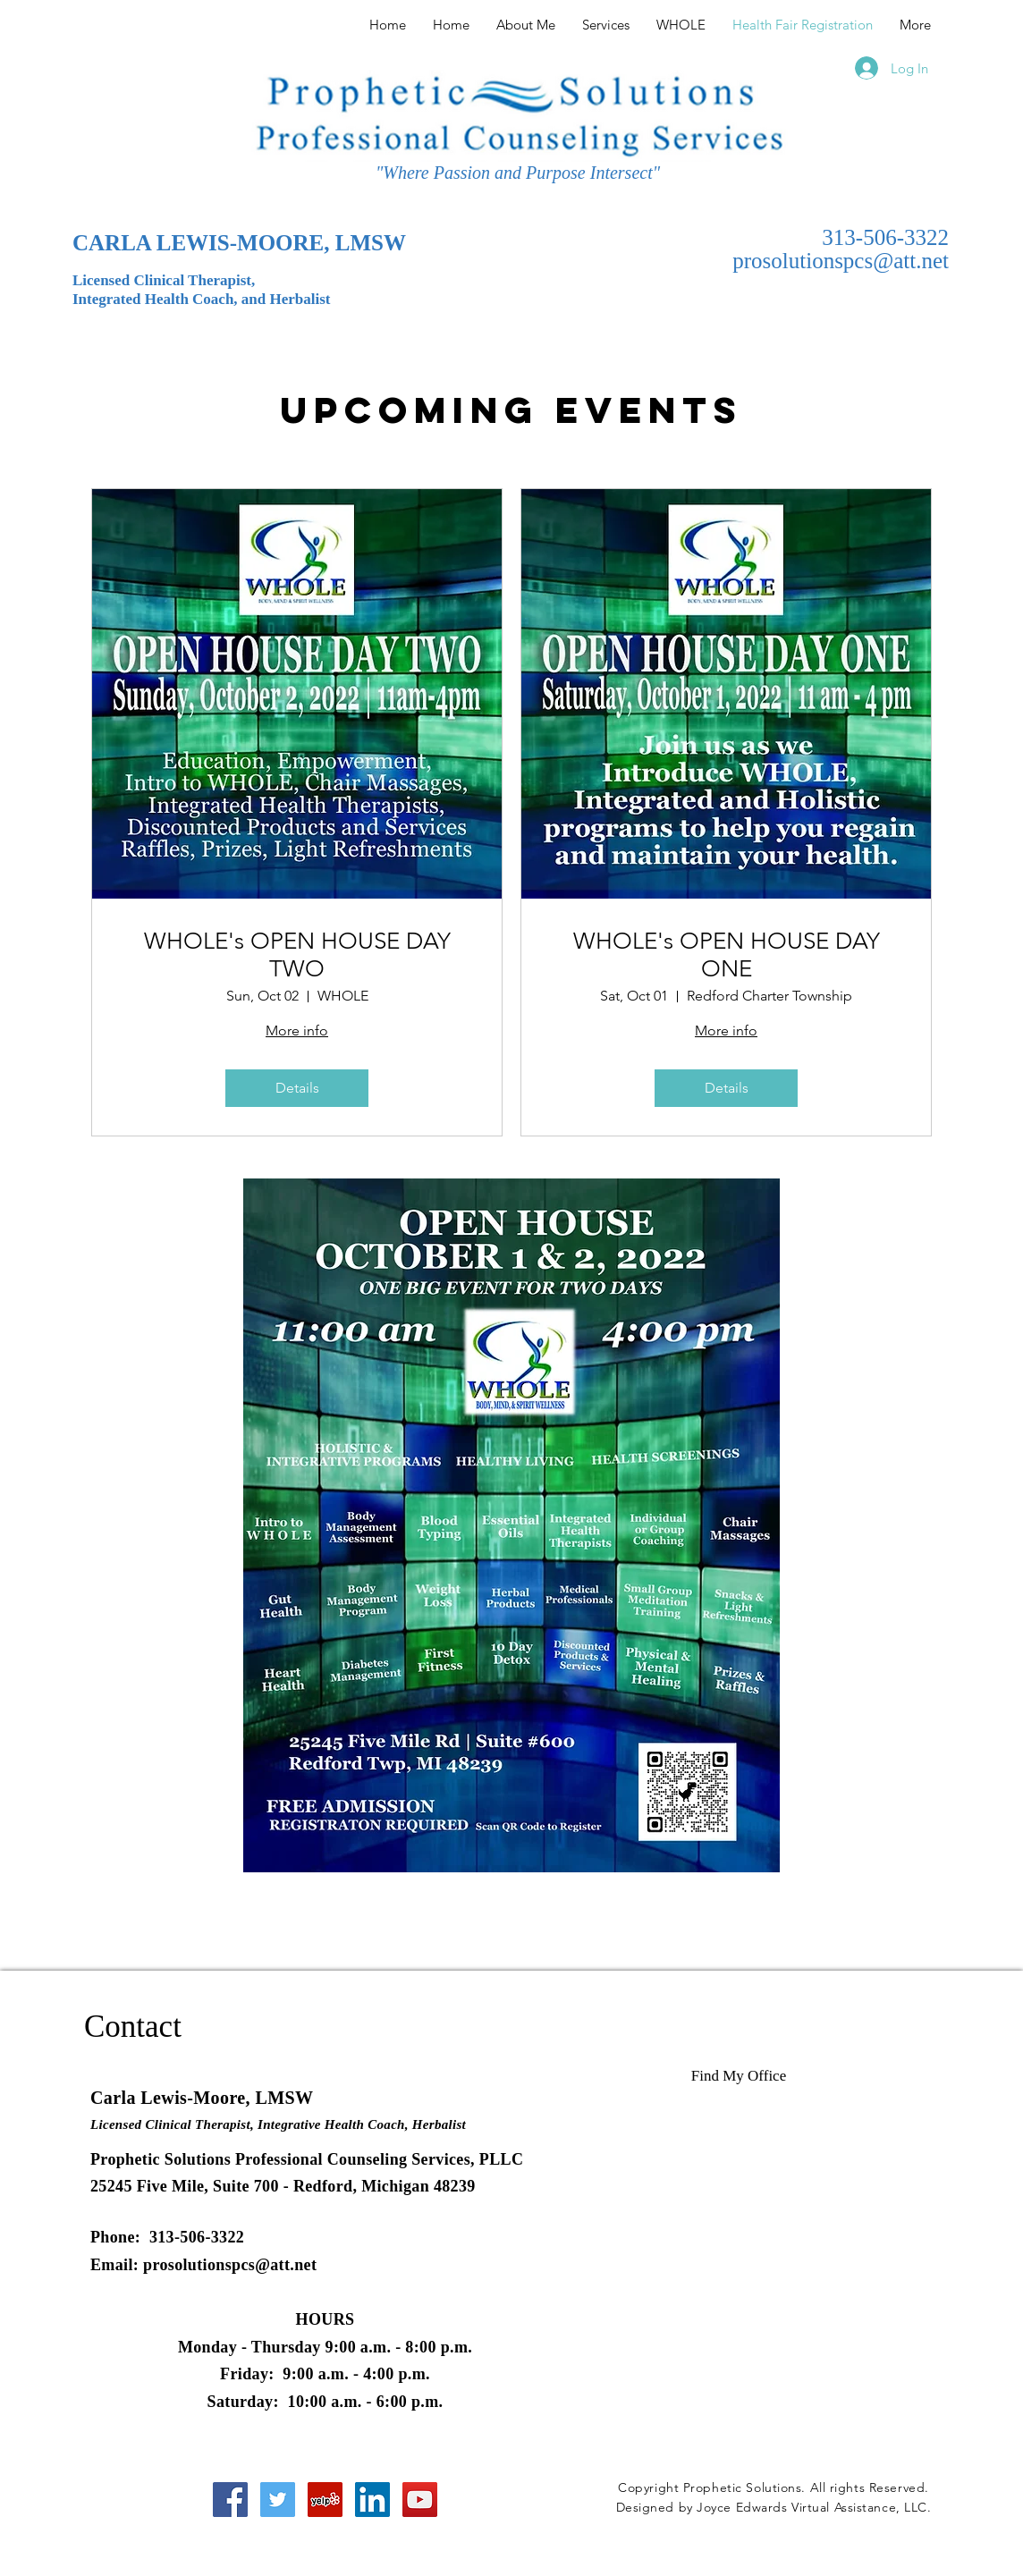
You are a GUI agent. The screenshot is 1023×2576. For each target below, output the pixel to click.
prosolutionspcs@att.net (840, 261)
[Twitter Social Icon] (277, 2499)
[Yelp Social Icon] (325, 2499)
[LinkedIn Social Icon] (372, 2499)
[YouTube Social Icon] (419, 2499)
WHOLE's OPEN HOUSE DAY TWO (297, 955)
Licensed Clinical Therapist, (163, 280)
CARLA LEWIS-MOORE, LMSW (239, 243)
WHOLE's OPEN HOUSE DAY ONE (726, 955)
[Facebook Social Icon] (230, 2499)
